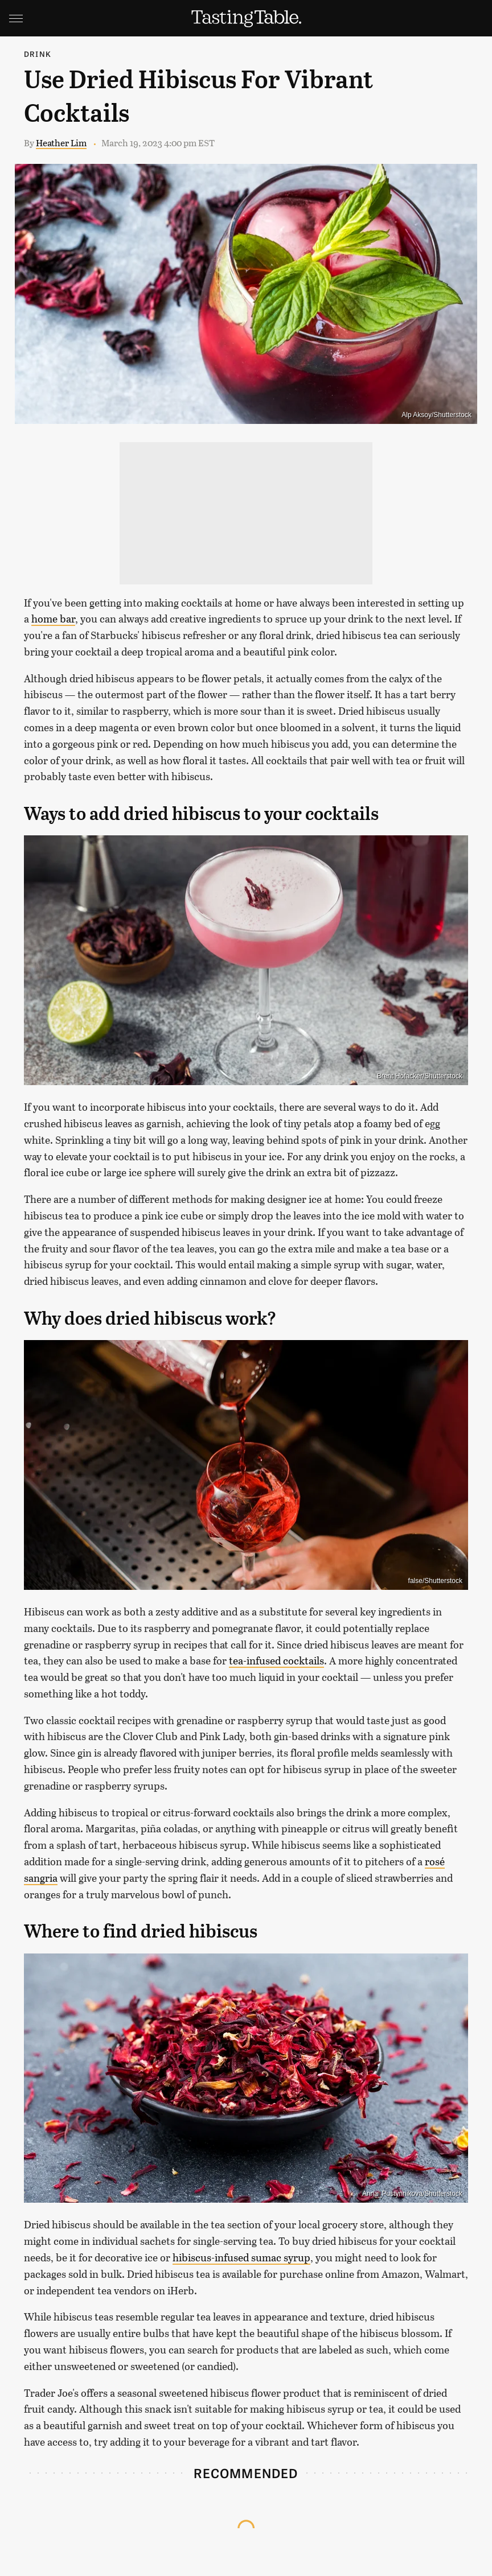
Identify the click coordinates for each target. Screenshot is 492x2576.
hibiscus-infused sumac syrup (241, 2257)
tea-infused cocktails (276, 1660)
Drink (37, 53)
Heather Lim (61, 142)
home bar (53, 618)
